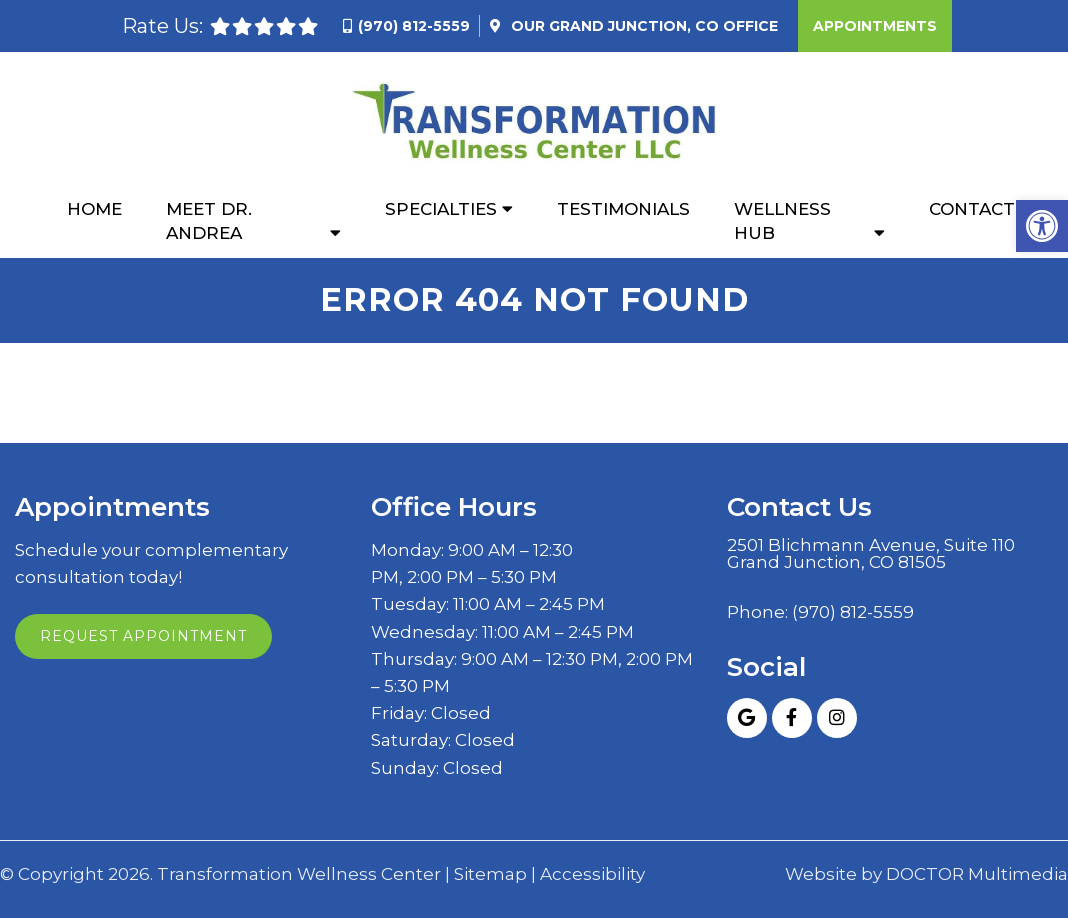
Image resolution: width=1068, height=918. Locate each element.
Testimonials (623, 209)
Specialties (441, 209)
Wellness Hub (782, 221)
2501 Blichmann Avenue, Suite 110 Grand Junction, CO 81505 (871, 554)
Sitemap (490, 874)
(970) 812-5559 (414, 26)
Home (94, 209)
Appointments (875, 26)
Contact (972, 209)
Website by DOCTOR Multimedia (926, 874)
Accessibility (592, 874)
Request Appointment (143, 636)
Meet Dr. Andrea (209, 221)
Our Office (642, 26)
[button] (1042, 226)
